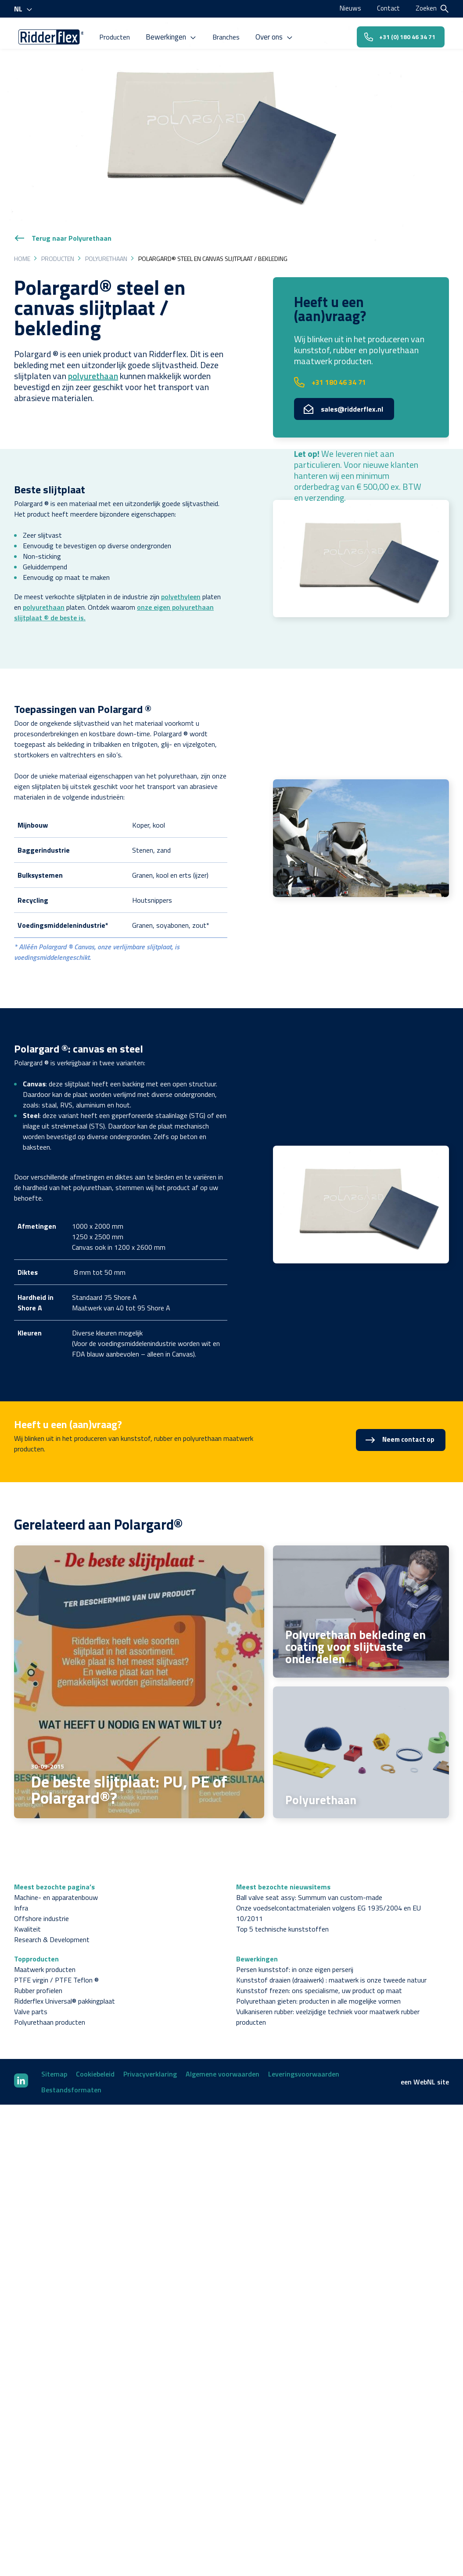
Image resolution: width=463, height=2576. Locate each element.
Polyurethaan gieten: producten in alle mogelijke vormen (318, 1982)
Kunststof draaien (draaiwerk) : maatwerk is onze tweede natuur (331, 1961)
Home (22, 240)
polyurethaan (93, 357)
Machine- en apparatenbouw (56, 1879)
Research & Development (52, 1921)
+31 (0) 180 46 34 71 (397, 34)
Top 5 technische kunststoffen (282, 1910)
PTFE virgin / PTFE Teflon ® (56, 1961)
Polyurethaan (106, 240)
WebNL (424, 2063)
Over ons (277, 34)
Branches (229, 34)
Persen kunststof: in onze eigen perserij (294, 1951)
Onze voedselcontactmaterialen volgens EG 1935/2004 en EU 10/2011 (328, 1894)
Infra (21, 1889)
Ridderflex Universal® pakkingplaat (64, 1982)
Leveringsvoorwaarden (303, 2055)
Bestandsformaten (71, 2071)
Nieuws (349, 8)
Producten (120, 34)
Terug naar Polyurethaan (62, 219)
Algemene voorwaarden (222, 2055)
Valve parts (30, 1993)
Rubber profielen (38, 1972)
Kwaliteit (27, 1910)
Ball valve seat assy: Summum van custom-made (309, 1879)
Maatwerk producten (44, 1951)
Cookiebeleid (95, 2055)
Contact (387, 8)
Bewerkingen (176, 34)
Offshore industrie (41, 1900)
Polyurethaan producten (49, 2003)
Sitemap (54, 2055)
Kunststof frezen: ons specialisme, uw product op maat (319, 1972)
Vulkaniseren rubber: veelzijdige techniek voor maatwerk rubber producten (328, 1998)
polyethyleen (181, 578)
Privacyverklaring (150, 2055)
